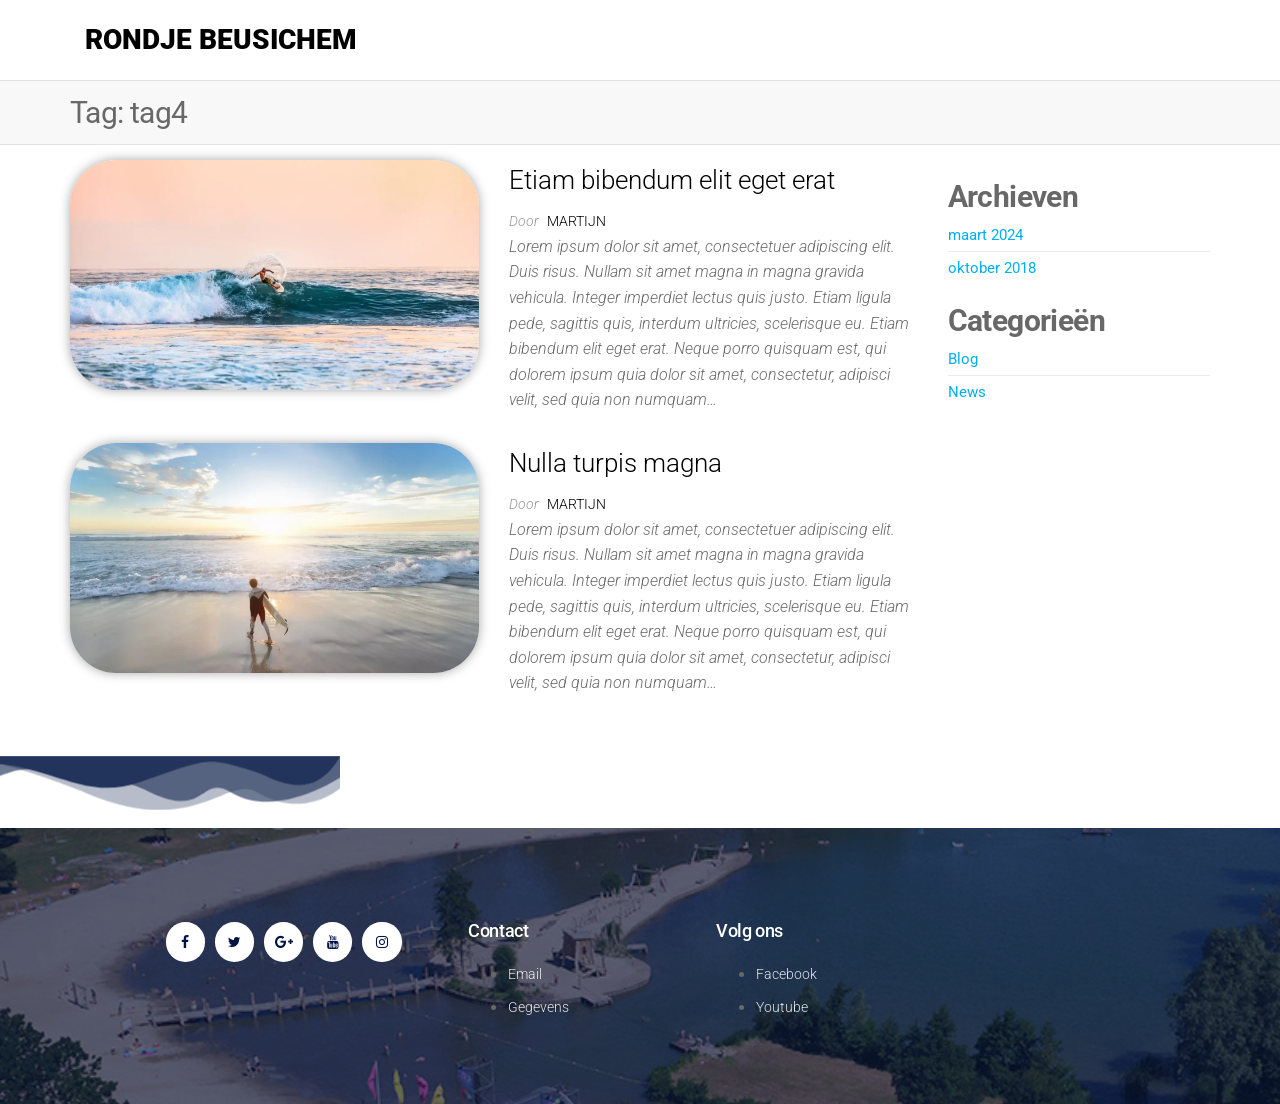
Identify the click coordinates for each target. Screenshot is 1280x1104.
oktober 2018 (992, 268)
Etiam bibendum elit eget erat (672, 180)
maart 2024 (985, 235)
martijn (576, 221)
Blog (963, 359)
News (967, 392)
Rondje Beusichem (221, 39)
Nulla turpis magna (615, 463)
